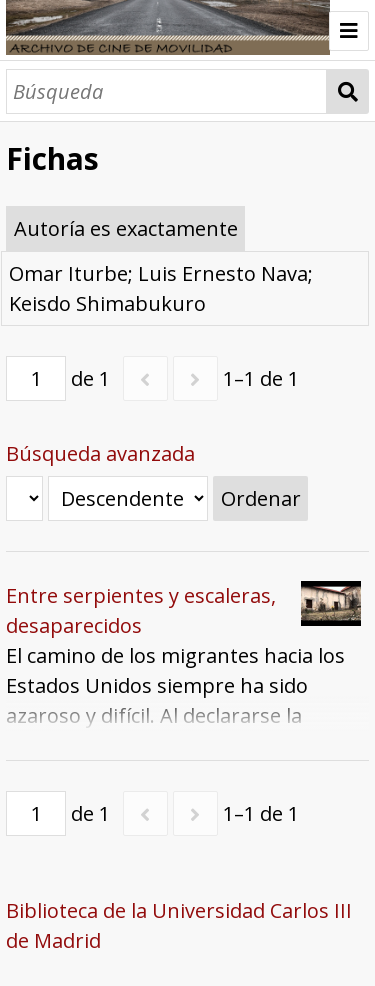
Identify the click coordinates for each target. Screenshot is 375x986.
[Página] (36, 378)
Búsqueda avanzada (100, 453)
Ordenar (261, 498)
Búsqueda (347, 91)
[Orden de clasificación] (128, 498)
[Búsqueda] (166, 91)
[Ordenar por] (24, 498)
